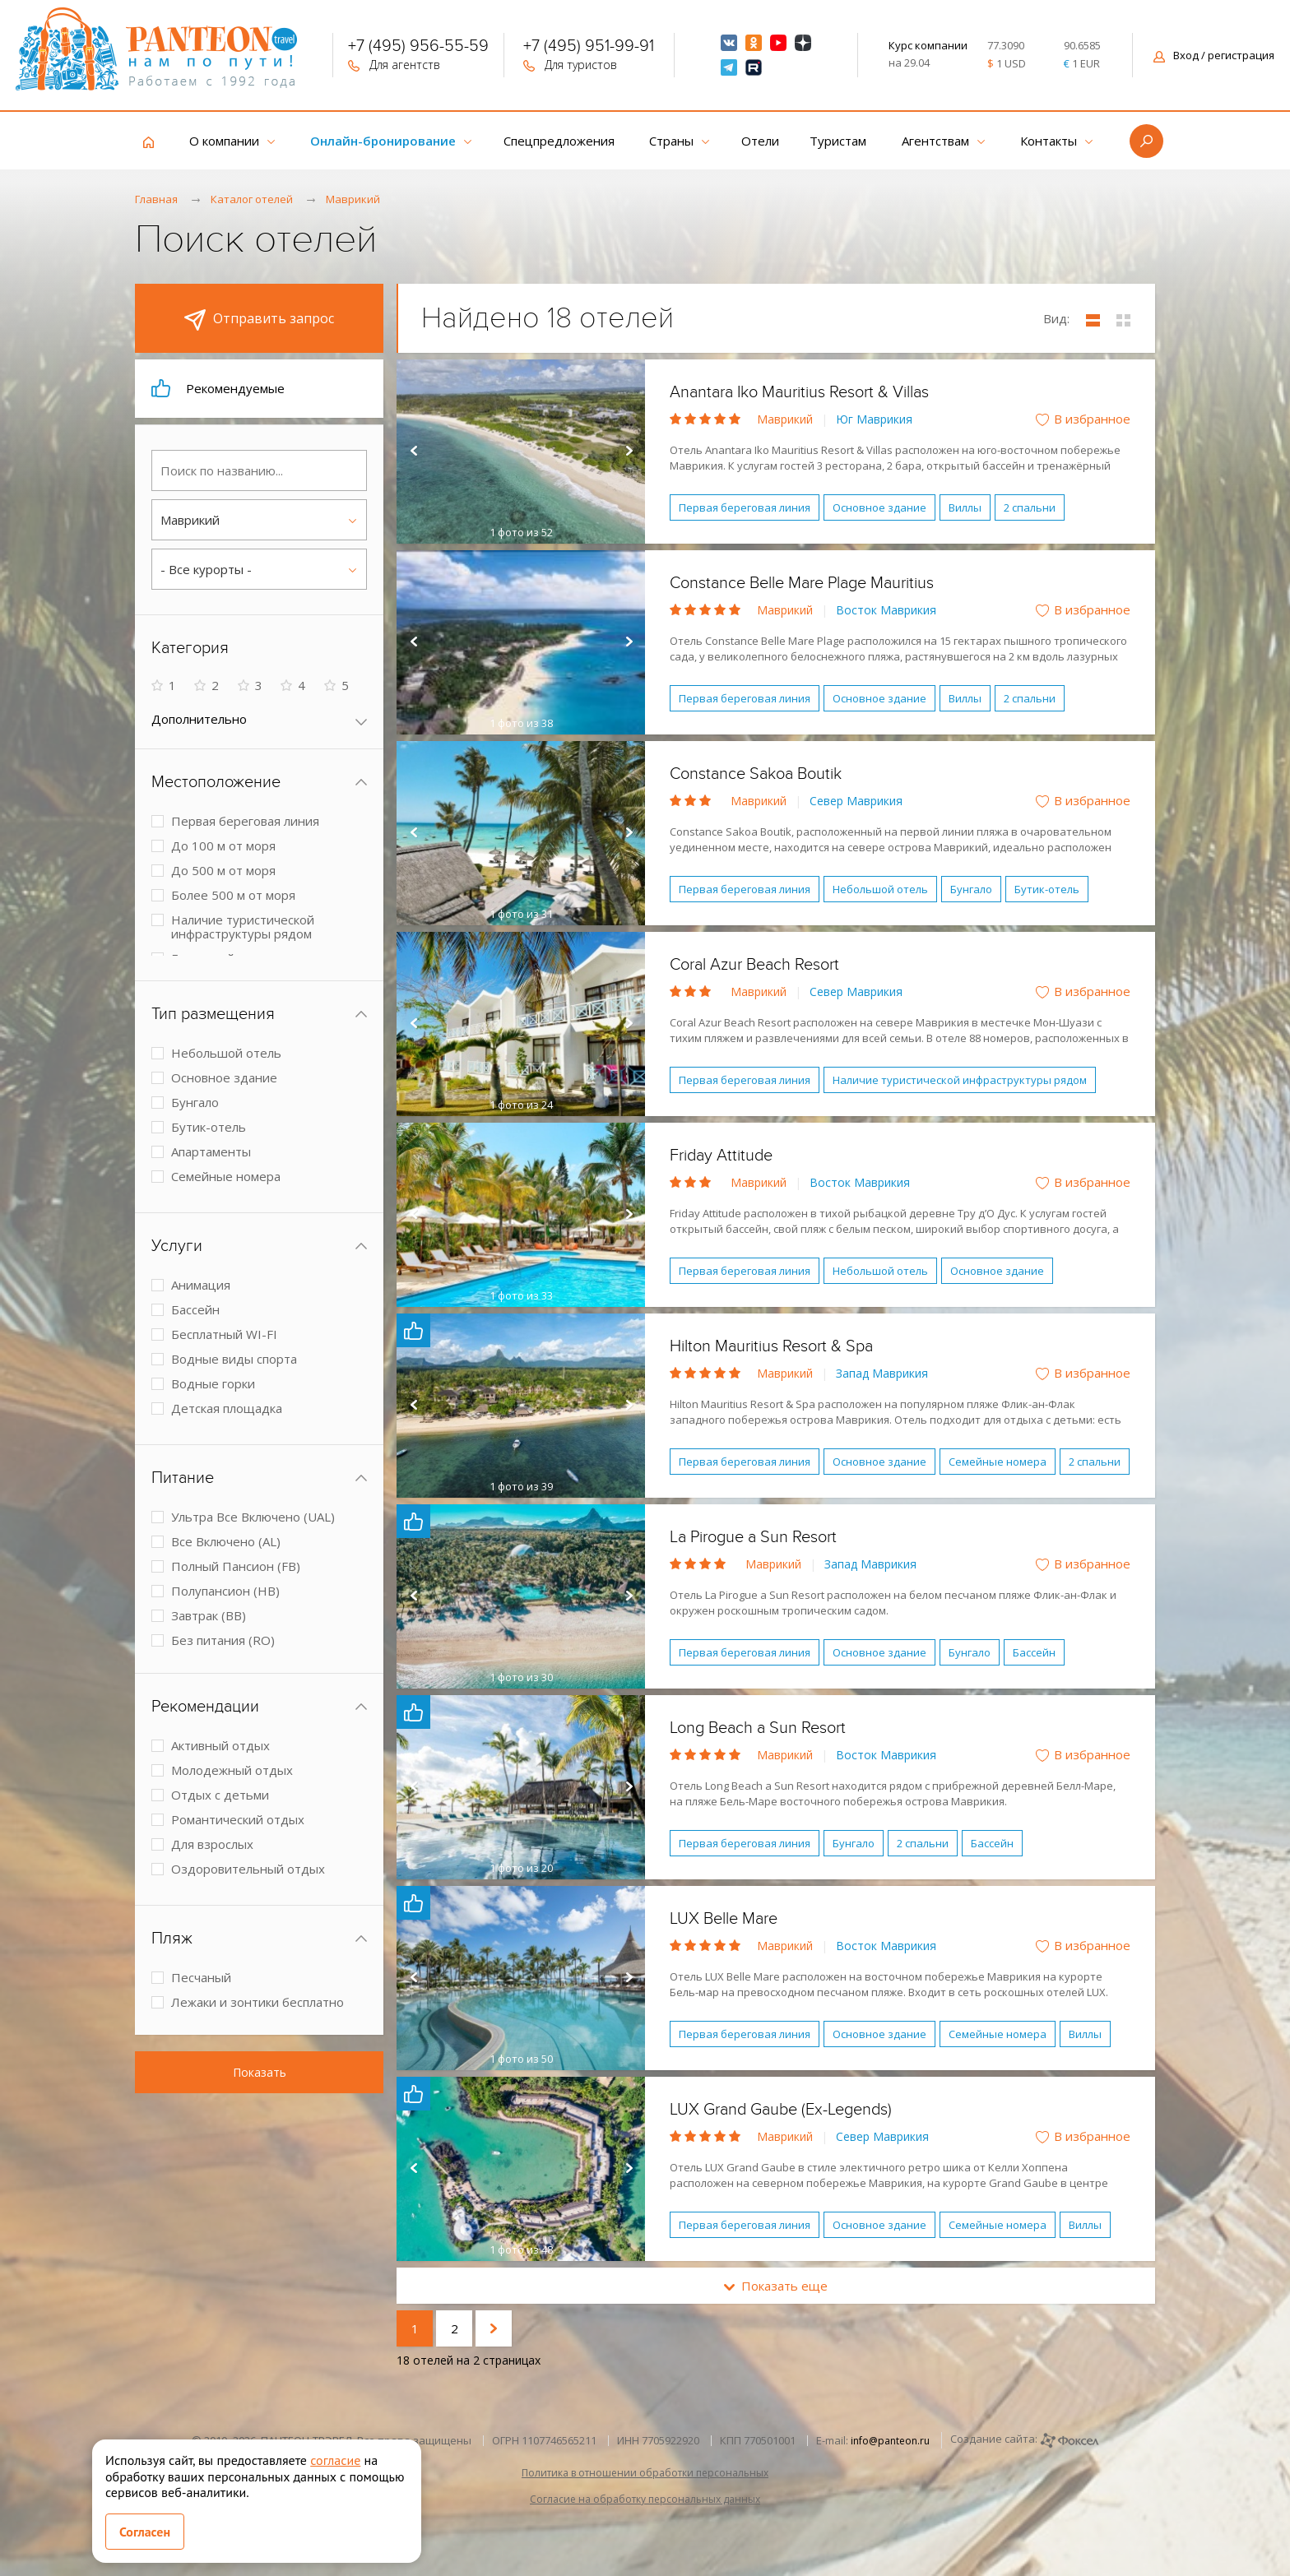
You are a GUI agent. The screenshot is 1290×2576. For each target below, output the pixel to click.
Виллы (965, 507)
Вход (1213, 55)
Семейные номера (997, 1461)
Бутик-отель (1046, 889)
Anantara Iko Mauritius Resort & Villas (799, 392)
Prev (413, 451)
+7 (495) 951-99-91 (588, 47)
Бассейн (1034, 1652)
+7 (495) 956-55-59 (418, 47)
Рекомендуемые (218, 388)
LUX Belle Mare (723, 1919)
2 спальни (1030, 507)
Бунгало (971, 889)
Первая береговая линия (744, 507)
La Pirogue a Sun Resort (753, 1537)
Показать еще (776, 2285)
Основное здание (879, 507)
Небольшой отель (880, 889)
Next (628, 451)
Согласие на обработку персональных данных (645, 2499)
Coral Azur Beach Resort (754, 965)
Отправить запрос (259, 320)
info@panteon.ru (890, 2441)
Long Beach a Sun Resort (758, 1728)
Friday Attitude (721, 1155)
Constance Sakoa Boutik (756, 774)
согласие (335, 2460)
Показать (259, 2072)
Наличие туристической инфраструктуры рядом (960, 1080)
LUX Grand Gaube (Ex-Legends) (781, 2110)
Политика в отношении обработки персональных (645, 2473)
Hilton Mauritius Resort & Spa (771, 1346)
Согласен (144, 2531)
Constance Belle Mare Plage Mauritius (802, 583)
